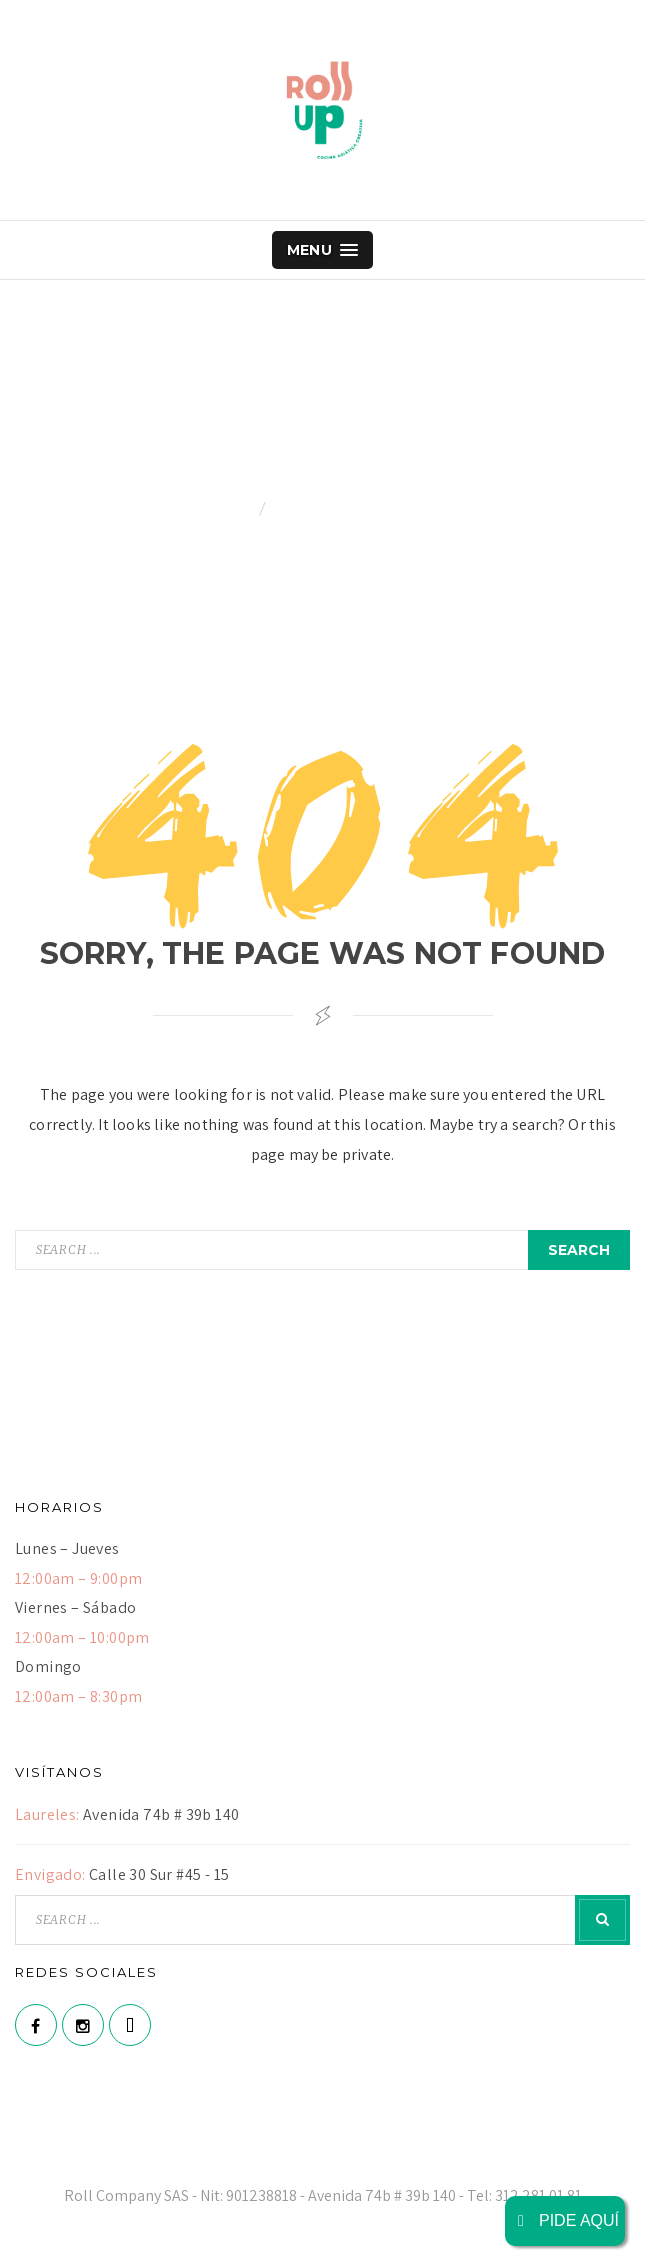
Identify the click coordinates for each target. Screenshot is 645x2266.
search (579, 1250)
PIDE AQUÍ (565, 2220)
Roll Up (323, 110)
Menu (322, 250)
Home (234, 508)
